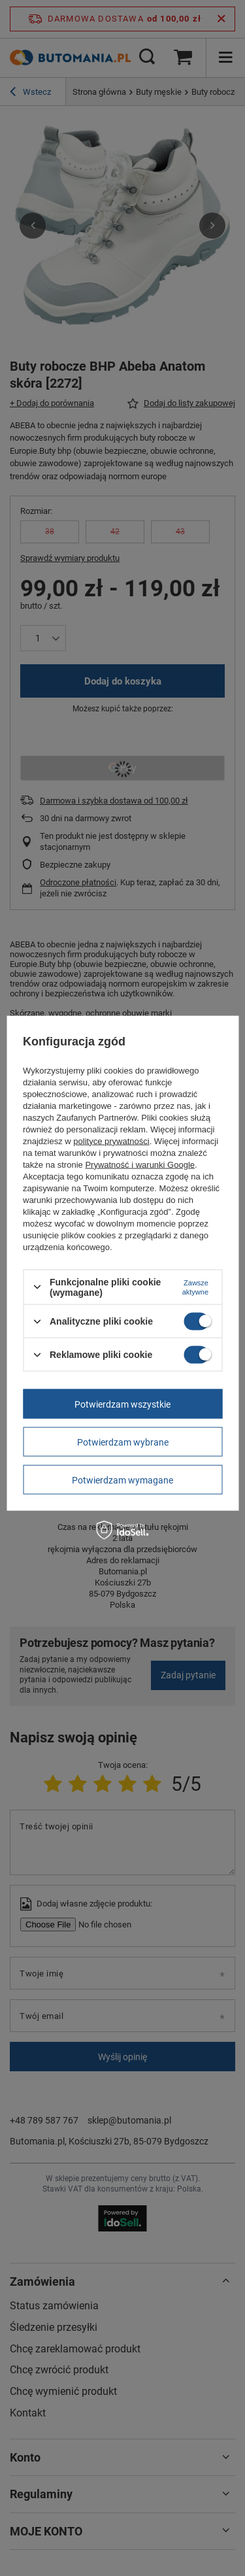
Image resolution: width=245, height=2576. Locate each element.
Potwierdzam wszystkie (122, 1403)
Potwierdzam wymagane (122, 1479)
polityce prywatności (111, 1140)
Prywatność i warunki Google (140, 1164)
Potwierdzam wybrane (123, 1441)
